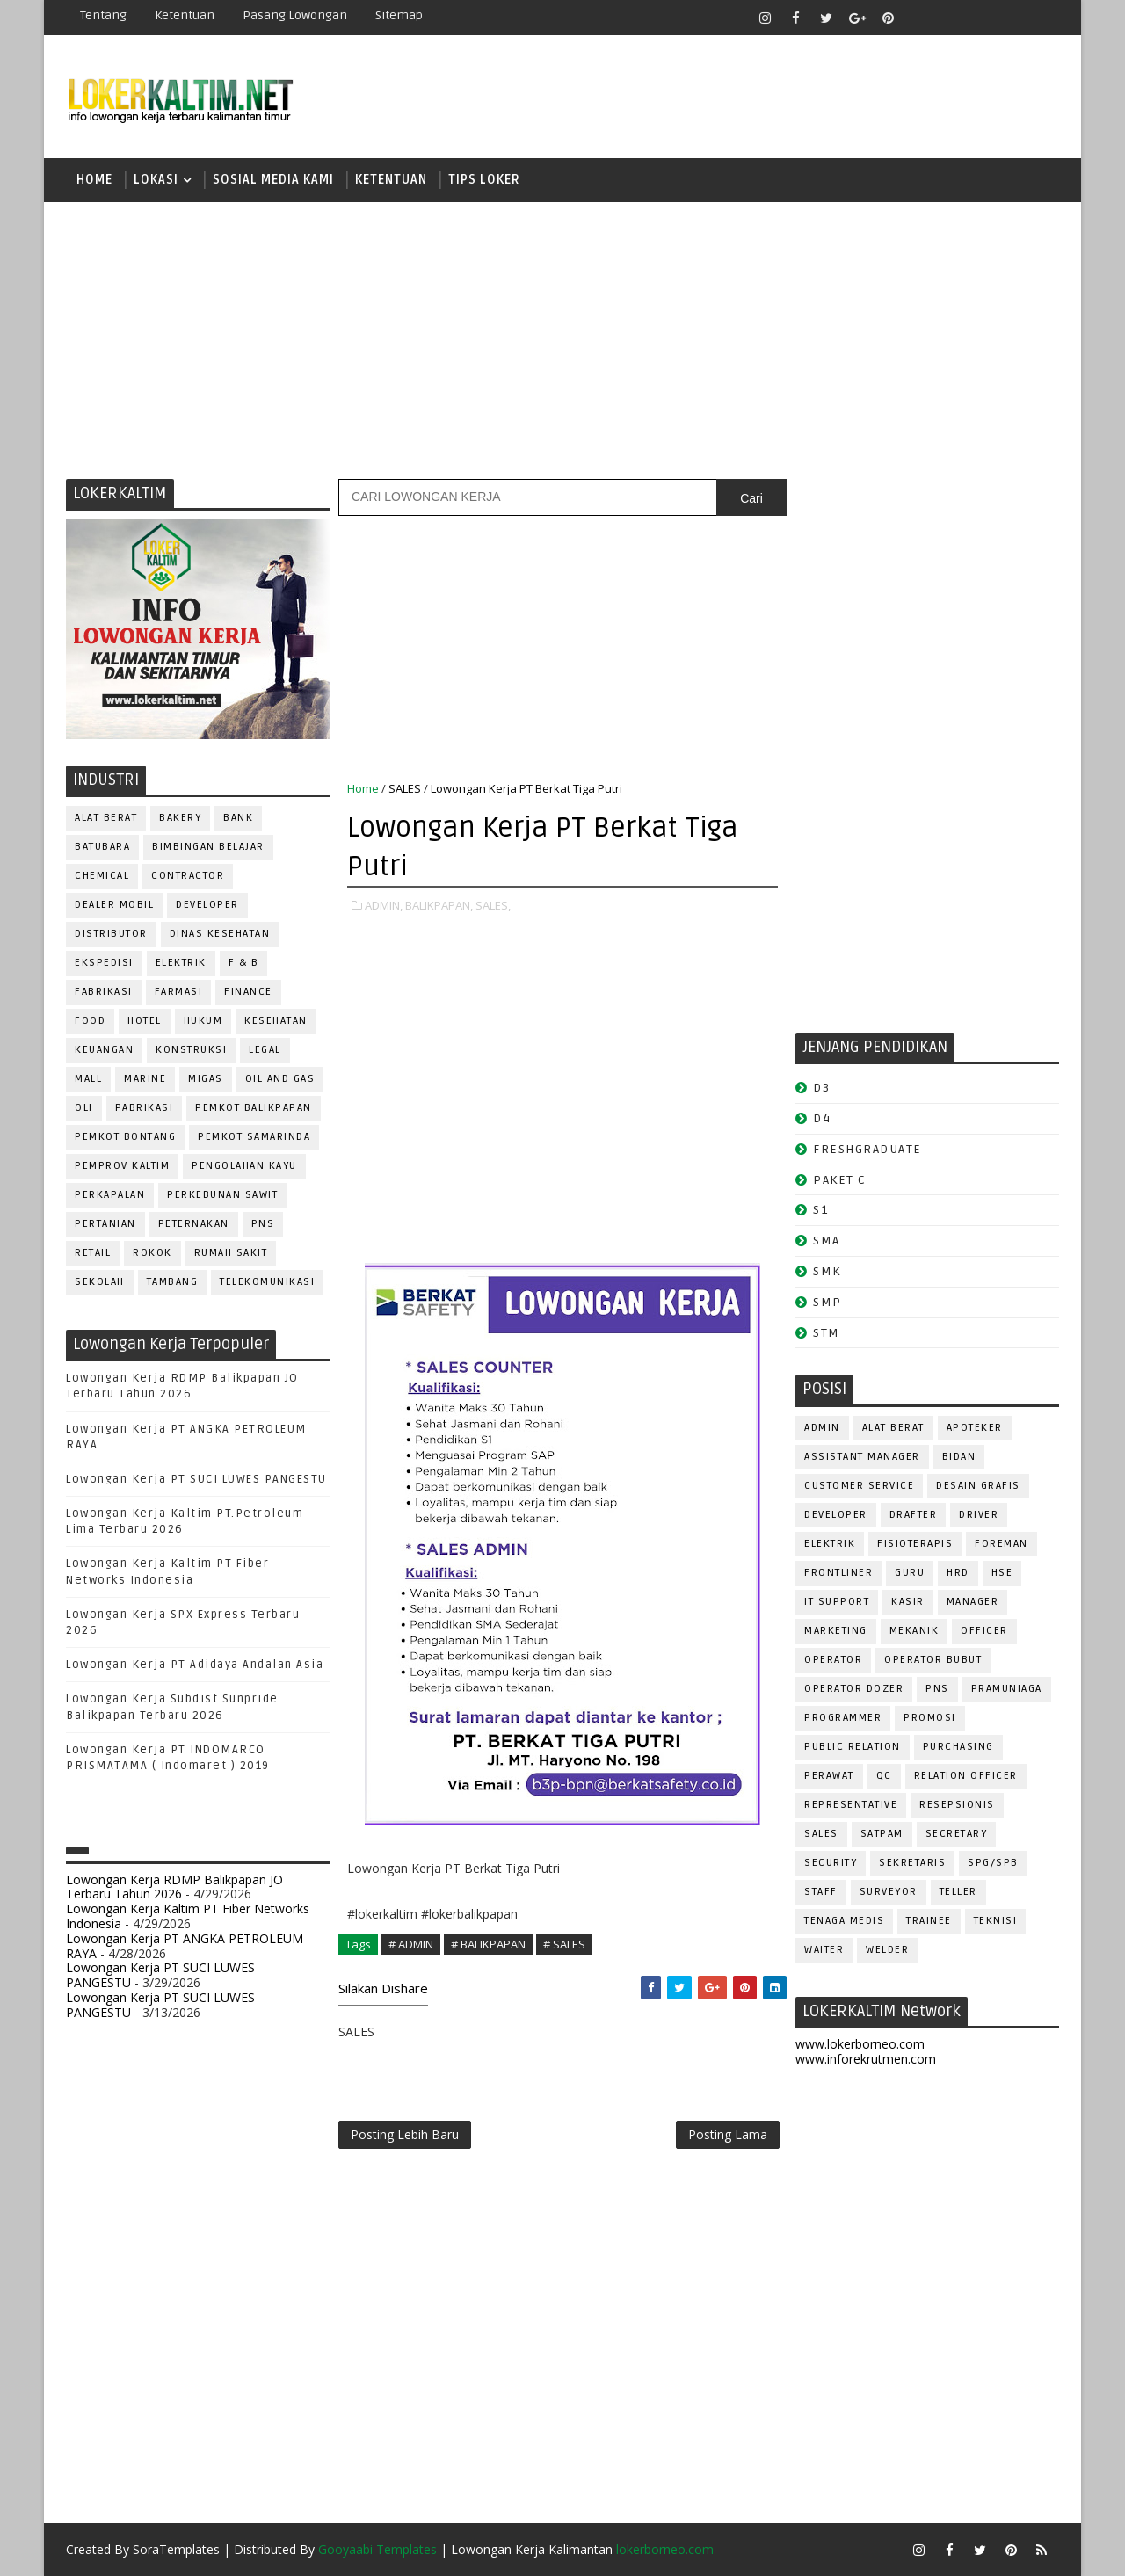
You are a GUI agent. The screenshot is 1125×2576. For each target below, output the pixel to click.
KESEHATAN (276, 1020)
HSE (1002, 1572)
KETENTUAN (391, 179)
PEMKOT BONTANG (125, 1136)
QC (884, 1775)
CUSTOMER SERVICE (859, 1485)
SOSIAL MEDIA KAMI (273, 179)
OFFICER (984, 1630)
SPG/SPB (993, 1862)
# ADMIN (410, 1944)
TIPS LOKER (484, 179)
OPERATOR (833, 1659)
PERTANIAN (105, 1223)
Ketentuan (184, 15)
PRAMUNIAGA (1006, 1688)
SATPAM (882, 1833)
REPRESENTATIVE (850, 1804)
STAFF (821, 1891)
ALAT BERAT (106, 817)
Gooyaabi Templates (377, 2549)
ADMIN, (384, 905)
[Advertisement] (562, 338)
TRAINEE (929, 1920)
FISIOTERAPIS (915, 1543)
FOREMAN (1001, 1543)
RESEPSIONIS (957, 1804)
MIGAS (205, 1078)
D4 (822, 1118)
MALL (88, 1078)
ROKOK (152, 1252)
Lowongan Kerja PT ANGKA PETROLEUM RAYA (184, 1946)
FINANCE (248, 991)
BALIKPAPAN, (439, 905)
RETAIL (93, 1252)
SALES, (493, 905)
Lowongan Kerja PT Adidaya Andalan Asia (194, 1665)
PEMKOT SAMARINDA (254, 1136)
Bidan (959, 1456)
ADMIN (822, 1427)
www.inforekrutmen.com (865, 2058)
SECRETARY (956, 1833)
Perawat (829, 1775)
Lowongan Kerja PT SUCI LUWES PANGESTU (196, 1479)
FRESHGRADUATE (867, 1149)
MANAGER (973, 1601)
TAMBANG (173, 1281)
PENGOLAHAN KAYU (244, 1165)
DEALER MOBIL (114, 904)
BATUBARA (102, 846)
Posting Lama (727, 2134)
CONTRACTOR (187, 875)
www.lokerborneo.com (860, 2043)
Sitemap (399, 15)
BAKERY (180, 817)
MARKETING (835, 1630)
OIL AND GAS (280, 1078)
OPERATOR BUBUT (933, 1659)
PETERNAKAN (193, 1223)
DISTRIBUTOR (111, 933)
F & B (244, 962)
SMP (827, 1302)
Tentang (103, 15)
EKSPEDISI (104, 962)
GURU (910, 1572)
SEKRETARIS (912, 1862)
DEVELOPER (207, 904)
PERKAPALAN (110, 1194)
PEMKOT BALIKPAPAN (253, 1107)
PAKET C (840, 1179)
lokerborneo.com (665, 2549)
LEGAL (265, 1049)
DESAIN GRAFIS (978, 1485)
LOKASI (156, 179)
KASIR (908, 1601)
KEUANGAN (104, 1049)
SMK (827, 1271)
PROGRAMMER (843, 1717)
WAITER (824, 1949)
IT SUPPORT (836, 1601)
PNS (263, 1223)
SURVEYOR (889, 1891)
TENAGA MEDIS (844, 1920)
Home (94, 179)
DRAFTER (913, 1514)
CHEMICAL (102, 875)
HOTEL (144, 1020)
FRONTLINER (838, 1572)
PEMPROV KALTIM (122, 1165)
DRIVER (978, 1514)
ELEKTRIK (181, 962)
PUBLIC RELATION (852, 1746)
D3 (821, 1087)
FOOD (90, 1020)
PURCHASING (958, 1746)
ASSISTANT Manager (862, 1456)
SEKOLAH (100, 1281)
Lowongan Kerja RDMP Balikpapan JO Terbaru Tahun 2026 (174, 1887)
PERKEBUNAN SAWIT (222, 1194)
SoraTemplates (176, 2549)
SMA (826, 1240)
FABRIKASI (104, 991)
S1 (820, 1209)
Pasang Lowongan (295, 15)
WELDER (887, 1949)
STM (826, 1332)
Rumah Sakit (231, 1252)
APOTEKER (975, 1427)
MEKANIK (914, 1630)
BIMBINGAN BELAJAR (208, 846)
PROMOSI (930, 1717)
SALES (404, 788)
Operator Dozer (854, 1688)
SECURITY (830, 1862)
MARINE (145, 1078)
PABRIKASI (144, 1107)
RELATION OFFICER (966, 1775)
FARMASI (179, 991)
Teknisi (996, 1920)
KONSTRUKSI (191, 1049)
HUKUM (203, 1020)
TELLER (958, 1891)
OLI (84, 1107)
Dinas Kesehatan (220, 933)
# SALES (564, 1944)
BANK (238, 817)
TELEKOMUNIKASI (267, 1281)
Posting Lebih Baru (405, 2134)
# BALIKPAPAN (488, 1944)
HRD (958, 1572)
